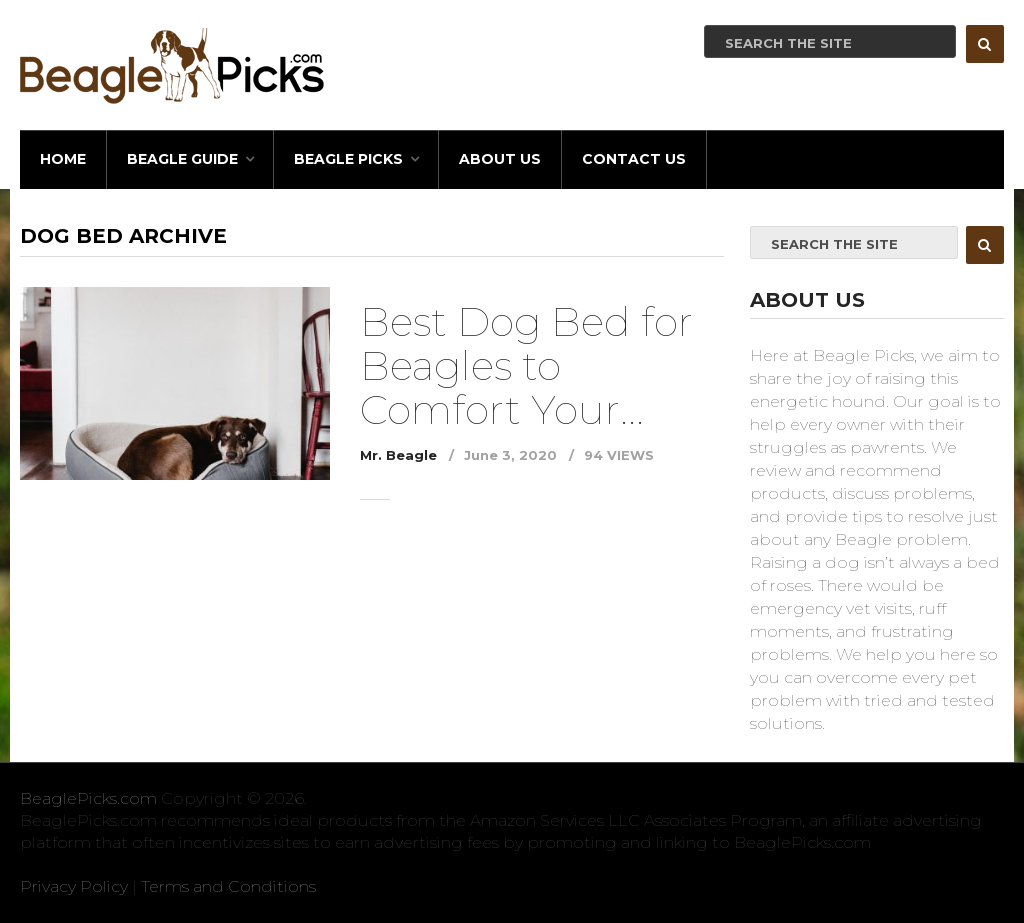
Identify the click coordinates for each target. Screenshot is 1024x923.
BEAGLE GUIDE (182, 159)
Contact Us (634, 159)
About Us (500, 159)
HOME (63, 159)
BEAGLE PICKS (348, 159)
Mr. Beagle (398, 455)
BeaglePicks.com (88, 798)
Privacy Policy (74, 886)
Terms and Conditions (228, 886)
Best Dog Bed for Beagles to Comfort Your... (526, 365)
